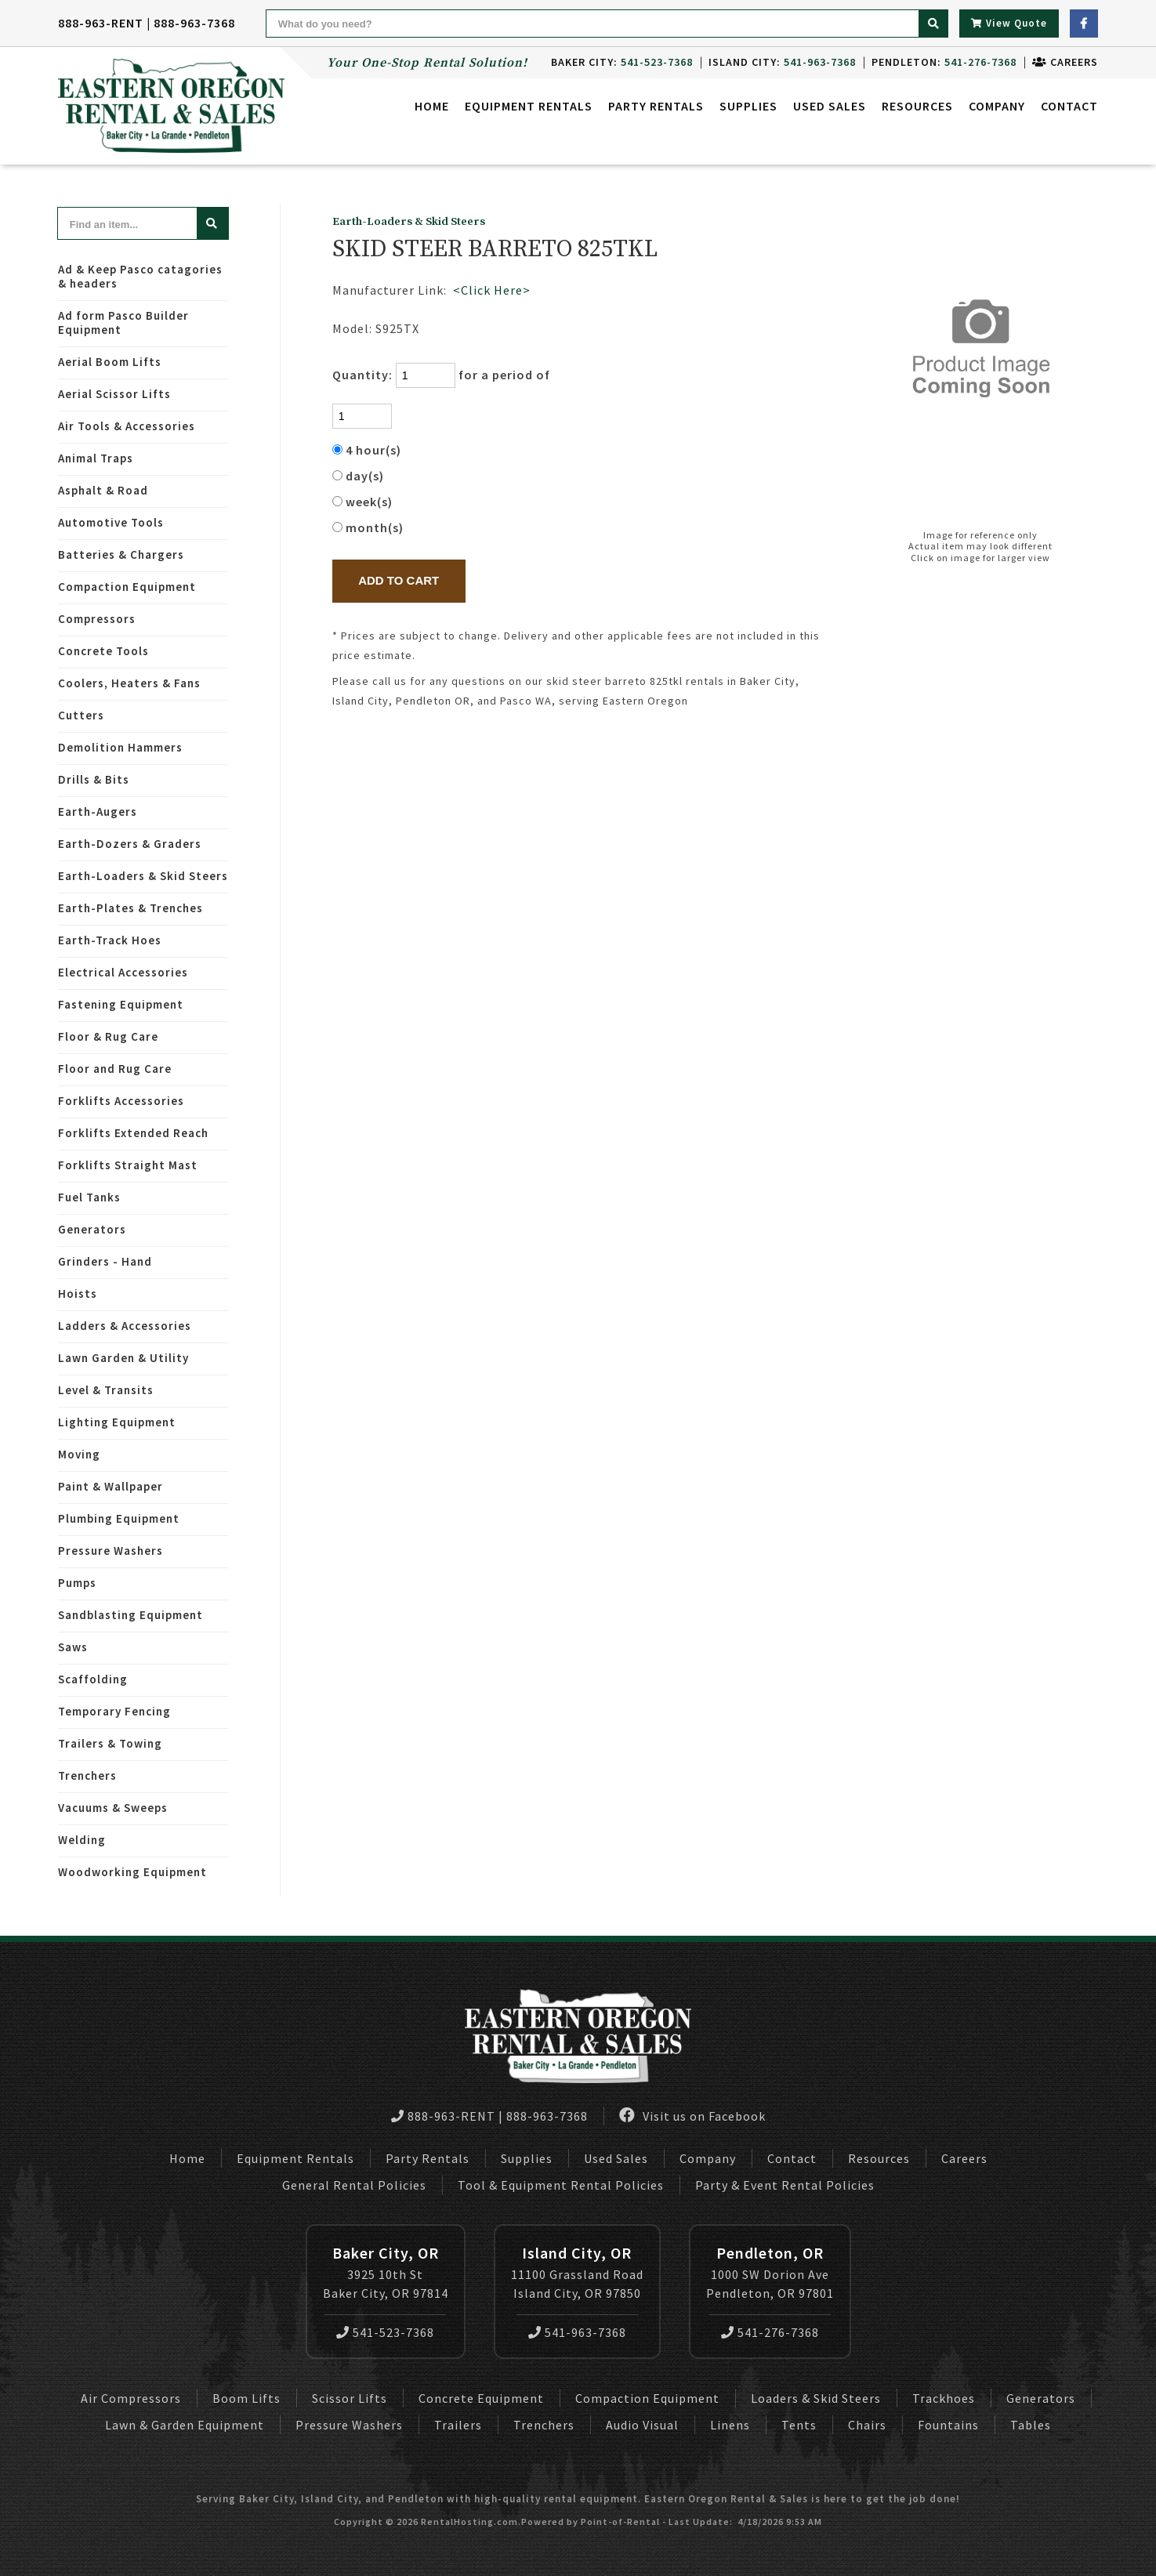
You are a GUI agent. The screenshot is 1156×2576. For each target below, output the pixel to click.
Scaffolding (93, 1679)
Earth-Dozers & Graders (129, 843)
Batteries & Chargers (121, 554)
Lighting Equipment (117, 1422)
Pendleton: (944, 62)
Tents (799, 2425)
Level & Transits (106, 1389)
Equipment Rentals (295, 2158)
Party (656, 106)
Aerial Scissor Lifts (114, 393)
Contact (1069, 106)
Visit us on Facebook (692, 2115)
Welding (82, 1839)
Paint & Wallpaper (110, 1486)
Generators (92, 1229)
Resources (917, 106)
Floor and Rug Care (115, 1068)
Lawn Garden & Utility (123, 1357)
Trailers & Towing (110, 1743)
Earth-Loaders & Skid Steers (143, 875)
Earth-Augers (97, 811)
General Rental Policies (354, 2185)
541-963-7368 (577, 2332)
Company (997, 106)
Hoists (77, 1293)
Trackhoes (943, 2398)
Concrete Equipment (481, 2398)
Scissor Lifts (349, 2398)
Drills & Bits (93, 779)
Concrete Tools (103, 650)
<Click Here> (492, 290)
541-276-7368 (770, 2332)
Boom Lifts (246, 2398)
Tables (1030, 2425)
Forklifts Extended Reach (133, 1132)
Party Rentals (427, 2158)
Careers (1065, 62)
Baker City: (622, 62)
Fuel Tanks (89, 1197)
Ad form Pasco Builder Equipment (123, 322)
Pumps (77, 1582)
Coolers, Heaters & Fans (129, 683)
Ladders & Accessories (124, 1325)
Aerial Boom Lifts (109, 361)
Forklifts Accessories (121, 1100)
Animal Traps (95, 458)
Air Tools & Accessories (126, 425)
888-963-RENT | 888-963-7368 (146, 23)
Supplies (748, 106)
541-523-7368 (385, 2332)
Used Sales (829, 106)
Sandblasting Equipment (130, 1614)
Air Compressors (131, 2398)
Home (432, 106)
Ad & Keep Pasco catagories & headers (140, 276)
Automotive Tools (111, 522)
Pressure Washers (110, 1550)
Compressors (97, 618)
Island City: (782, 62)
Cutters (81, 715)
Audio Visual (642, 2425)
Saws (73, 1646)
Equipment (528, 106)
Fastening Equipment (120, 1004)
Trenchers (87, 1775)
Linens (730, 2425)
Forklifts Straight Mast (127, 1165)
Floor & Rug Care (108, 1036)
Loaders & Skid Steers (816, 2398)
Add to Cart (398, 580)
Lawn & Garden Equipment (184, 2425)
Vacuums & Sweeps (113, 1807)
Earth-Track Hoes (109, 940)
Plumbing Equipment (118, 1518)
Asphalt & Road (103, 490)
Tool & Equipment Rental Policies (561, 2185)
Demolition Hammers (120, 747)
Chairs (867, 2425)
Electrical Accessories (123, 972)
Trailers (458, 2425)
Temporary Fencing (114, 1711)
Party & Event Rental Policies (785, 2185)
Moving (79, 1454)
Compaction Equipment (127, 586)
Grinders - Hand (105, 1261)
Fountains (948, 2425)
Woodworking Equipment (132, 1871)
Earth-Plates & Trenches (130, 907)
